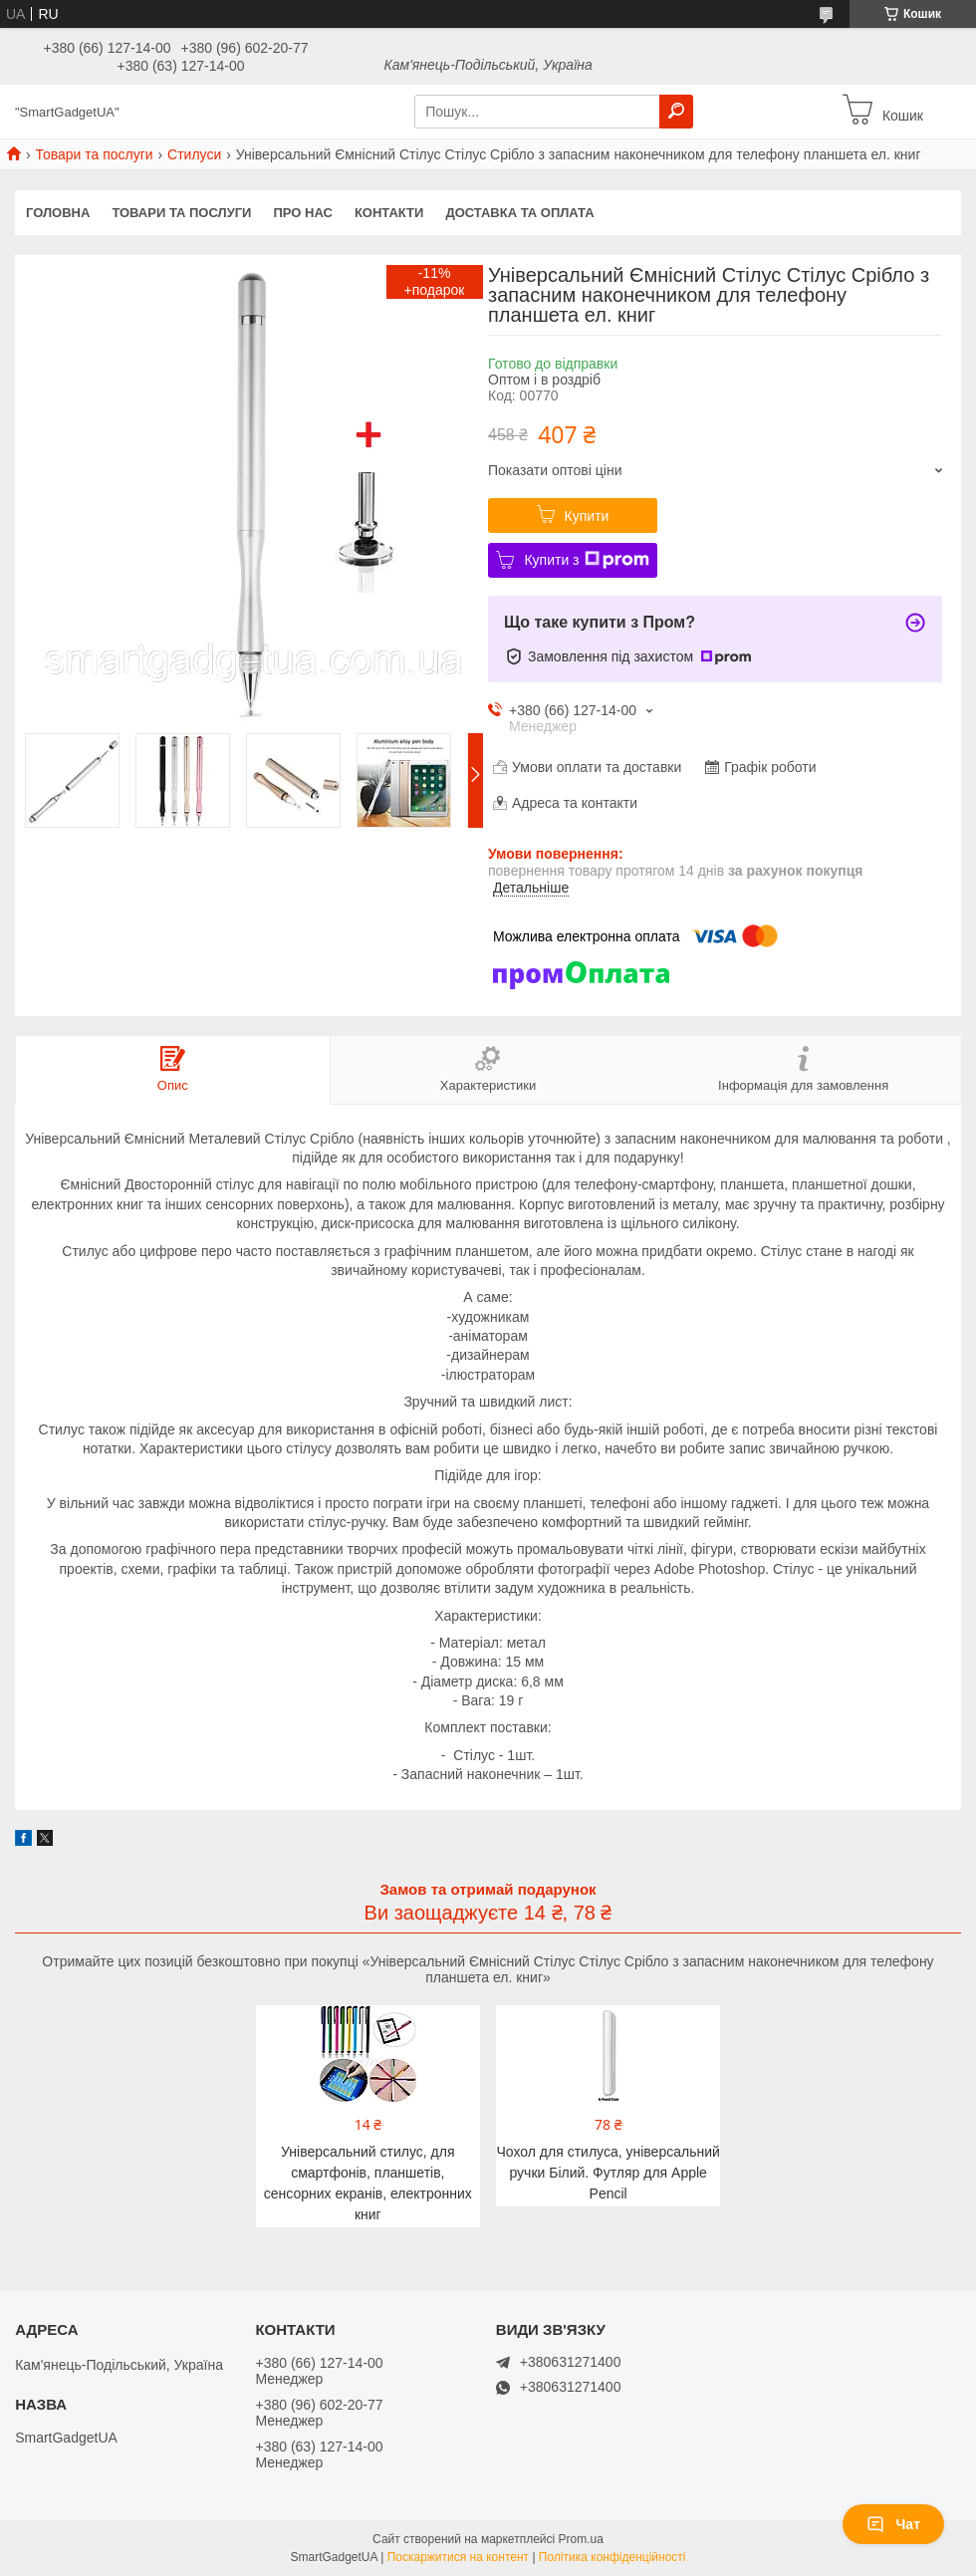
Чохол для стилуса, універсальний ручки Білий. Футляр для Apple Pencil (608, 2172)
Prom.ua (581, 2539)
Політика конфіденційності (612, 2557)
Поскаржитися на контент (458, 2557)
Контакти (389, 212)
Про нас (302, 212)
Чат (893, 2524)
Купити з (586, 560)
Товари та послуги (93, 154)
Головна (58, 212)
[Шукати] (676, 112)
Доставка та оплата (519, 212)
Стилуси (194, 154)
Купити (587, 516)
